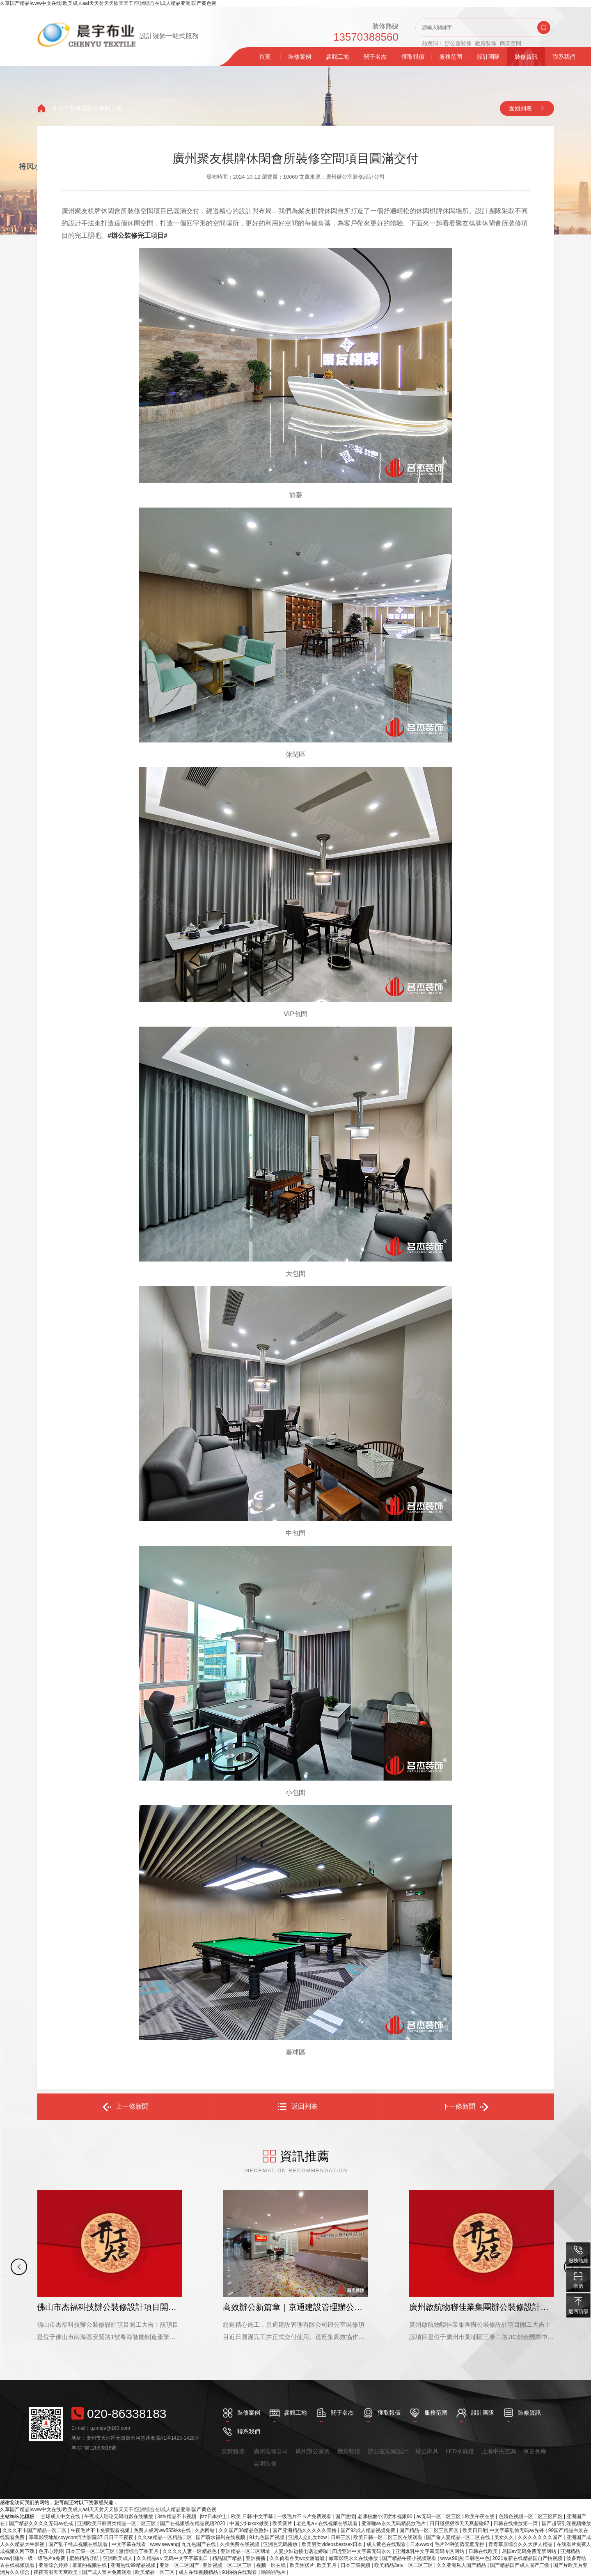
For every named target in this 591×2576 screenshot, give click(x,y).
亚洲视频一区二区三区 (228, 2565)
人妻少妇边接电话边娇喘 (301, 2551)
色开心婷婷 (51, 2551)
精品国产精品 (227, 2558)
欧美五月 (327, 2565)
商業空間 (510, 43)
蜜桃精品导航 (84, 2558)
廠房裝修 (485, 43)
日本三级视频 (356, 2565)
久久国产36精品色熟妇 (244, 2530)
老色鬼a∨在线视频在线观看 (327, 2523)
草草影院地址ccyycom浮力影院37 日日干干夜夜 (82, 2537)
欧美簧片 (283, 2523)
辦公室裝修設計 (388, 2451)
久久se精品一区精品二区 (165, 2537)
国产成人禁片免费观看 (107, 2572)
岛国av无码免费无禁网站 (530, 2551)
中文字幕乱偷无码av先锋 (517, 2530)
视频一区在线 (271, 2565)
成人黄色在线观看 (387, 2544)
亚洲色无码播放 (281, 2544)
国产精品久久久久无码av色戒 (42, 2523)
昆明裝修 (265, 2463)
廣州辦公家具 (313, 2451)
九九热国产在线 (199, 2544)
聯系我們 (563, 56)
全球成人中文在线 (61, 2516)
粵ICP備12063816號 (93, 2448)
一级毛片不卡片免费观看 (304, 2516)
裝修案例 (299, 56)
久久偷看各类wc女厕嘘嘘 (298, 2558)
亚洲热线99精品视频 (133, 2565)
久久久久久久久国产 (541, 2537)
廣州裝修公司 (271, 2451)
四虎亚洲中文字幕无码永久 (362, 2551)
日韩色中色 (477, 2558)
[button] (19, 2267)
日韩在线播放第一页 (516, 2523)
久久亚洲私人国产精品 (462, 2565)
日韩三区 (340, 2537)
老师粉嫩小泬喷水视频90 (385, 2516)
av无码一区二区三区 (439, 2516)
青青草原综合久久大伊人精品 (521, 2544)
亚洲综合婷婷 (54, 2565)
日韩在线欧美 (483, 2551)
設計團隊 (488, 56)
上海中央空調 (498, 2451)
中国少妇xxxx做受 (249, 2523)
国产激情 (345, 2516)
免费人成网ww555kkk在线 (163, 2530)
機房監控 (348, 2451)
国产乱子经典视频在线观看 (78, 2544)
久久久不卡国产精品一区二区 (35, 2530)
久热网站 (205, 2530)
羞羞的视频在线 (90, 2565)
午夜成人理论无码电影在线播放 (119, 2516)
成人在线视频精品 (199, 2572)
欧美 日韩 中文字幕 (253, 2516)
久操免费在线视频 (240, 2544)
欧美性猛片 (302, 2565)
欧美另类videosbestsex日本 (333, 2544)
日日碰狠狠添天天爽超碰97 (460, 2523)
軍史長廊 (534, 2451)
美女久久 (504, 2537)
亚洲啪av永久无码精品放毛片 (394, 2523)
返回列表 (520, 108)
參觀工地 (337, 56)
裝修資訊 (526, 56)
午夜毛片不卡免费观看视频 (101, 2530)
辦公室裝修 (458, 43)
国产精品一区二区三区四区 (429, 2530)
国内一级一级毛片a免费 (39, 2558)
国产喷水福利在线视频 (221, 2537)
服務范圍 (450, 56)
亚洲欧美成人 (118, 2558)
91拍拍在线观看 (240, 2572)
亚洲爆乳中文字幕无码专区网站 (430, 2551)
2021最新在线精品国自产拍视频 (528, 2558)
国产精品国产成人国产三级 (520, 2565)
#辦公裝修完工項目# (137, 235)
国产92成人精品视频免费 (369, 2530)
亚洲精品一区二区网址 (246, 2551)
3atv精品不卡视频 (177, 2516)
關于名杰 (375, 56)
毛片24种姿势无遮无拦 (460, 2544)
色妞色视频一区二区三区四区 (531, 2516)
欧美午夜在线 (480, 2516)
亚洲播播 (256, 2558)
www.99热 (451, 2558)
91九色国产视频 (267, 2537)
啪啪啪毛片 (274, 2572)
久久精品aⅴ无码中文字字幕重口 (173, 2558)
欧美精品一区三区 (155, 2572)
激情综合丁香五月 (139, 2551)
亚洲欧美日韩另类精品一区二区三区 (117, 2523)
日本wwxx (421, 2544)
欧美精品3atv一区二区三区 (404, 2565)
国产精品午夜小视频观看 (410, 2558)
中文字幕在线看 (129, 2544)
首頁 (264, 56)
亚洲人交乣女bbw (308, 2537)
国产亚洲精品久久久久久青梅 (305, 2530)
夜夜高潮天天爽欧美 (56, 2572)
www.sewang (164, 2544)
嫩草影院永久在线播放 (354, 2558)
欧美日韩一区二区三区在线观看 (388, 2537)
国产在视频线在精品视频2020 (193, 2523)
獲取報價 (412, 56)
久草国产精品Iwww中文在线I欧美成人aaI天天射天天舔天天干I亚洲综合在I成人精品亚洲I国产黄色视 (108, 3)
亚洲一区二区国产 (180, 2565)
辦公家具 (426, 2451)
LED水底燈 (460, 2451)
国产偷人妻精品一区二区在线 (458, 2537)
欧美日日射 (475, 2530)
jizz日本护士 (214, 2516)
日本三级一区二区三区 (91, 2551)
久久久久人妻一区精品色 (190, 2551)
